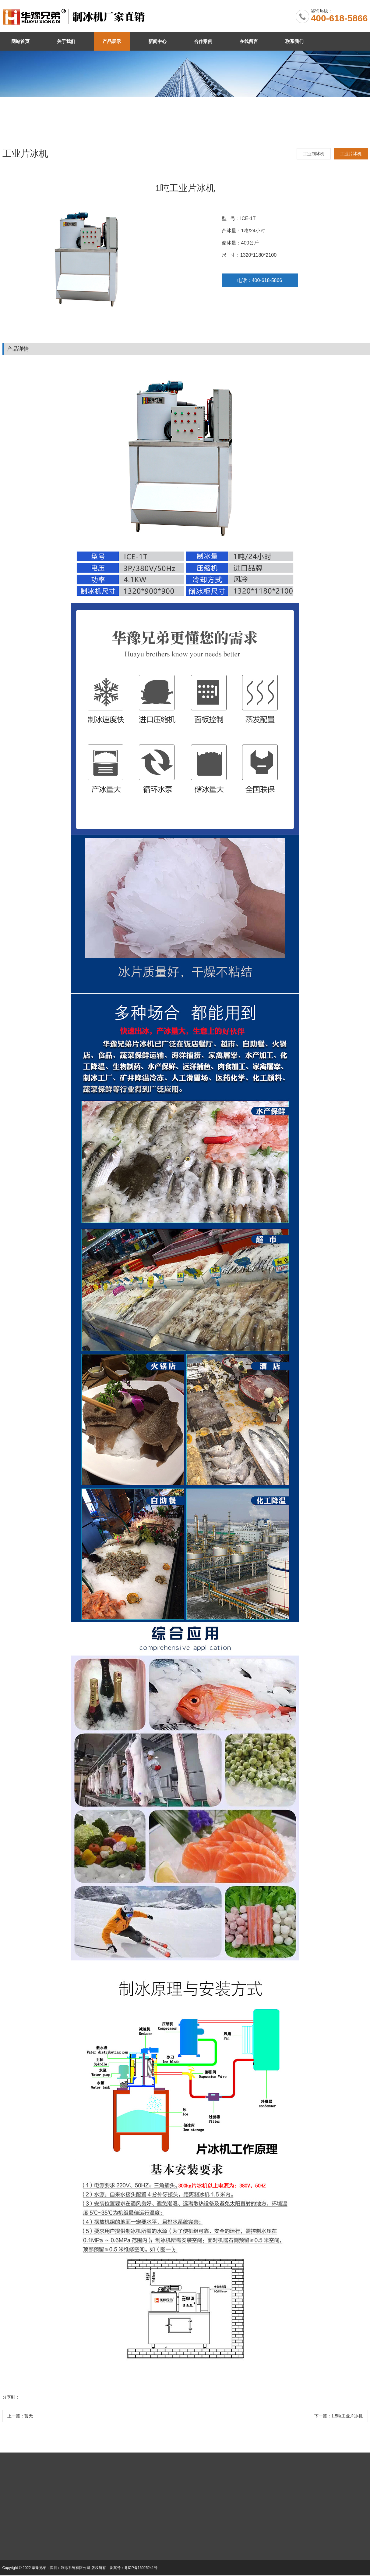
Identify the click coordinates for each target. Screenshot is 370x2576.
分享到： (10, 2397)
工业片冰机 (350, 153)
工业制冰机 (313, 153)
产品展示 (112, 41)
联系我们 (294, 41)
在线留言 (249, 41)
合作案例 (203, 41)
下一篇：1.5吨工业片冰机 (338, 2415)
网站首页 (20, 41)
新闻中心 (157, 41)
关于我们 (66, 41)
